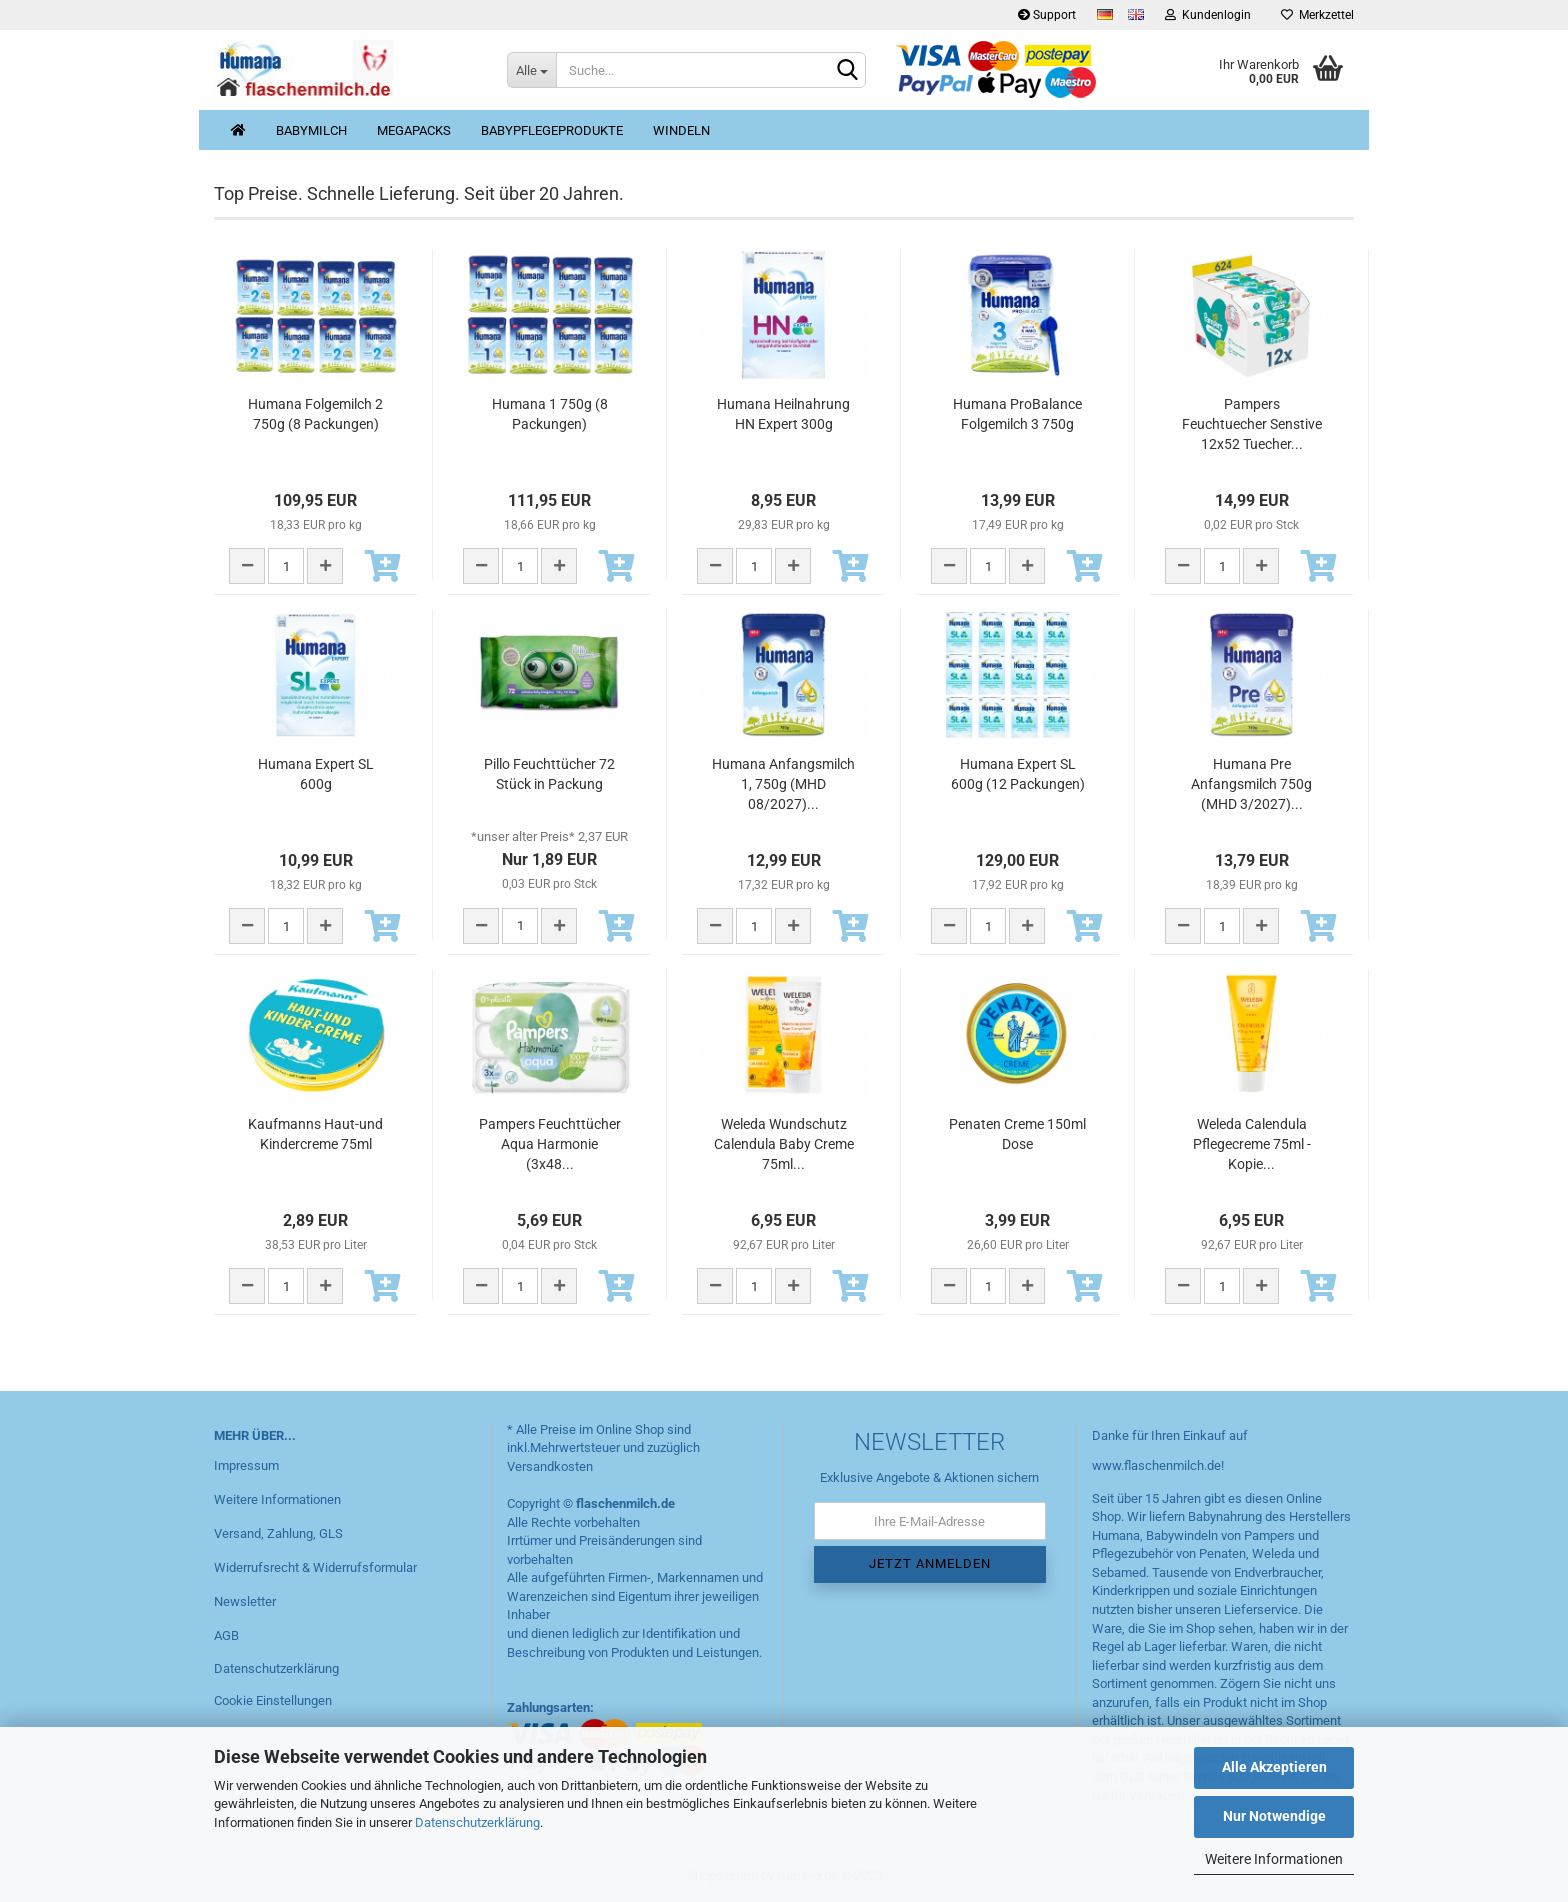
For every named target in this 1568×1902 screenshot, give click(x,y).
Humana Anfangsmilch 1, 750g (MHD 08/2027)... (783, 784)
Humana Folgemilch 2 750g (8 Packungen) (315, 414)
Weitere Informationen (1274, 1859)
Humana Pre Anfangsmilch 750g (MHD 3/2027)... (1251, 784)
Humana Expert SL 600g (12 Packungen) (1018, 774)
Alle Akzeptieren (1274, 1767)
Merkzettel (1317, 15)
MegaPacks (414, 130)
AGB (226, 1635)
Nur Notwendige (1274, 1816)
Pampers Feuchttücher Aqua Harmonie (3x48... (550, 1144)
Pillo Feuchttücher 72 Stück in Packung (549, 774)
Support (1047, 15)
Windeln (681, 130)
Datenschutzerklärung (477, 1822)
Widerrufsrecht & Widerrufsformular (315, 1567)
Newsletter (245, 1601)
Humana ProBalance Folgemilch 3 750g (1017, 414)
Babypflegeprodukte (552, 130)
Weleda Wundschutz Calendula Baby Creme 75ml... (784, 1144)
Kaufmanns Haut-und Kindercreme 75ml (315, 1134)
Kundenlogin (1208, 15)
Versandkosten (550, 1466)
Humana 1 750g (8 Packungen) (550, 414)
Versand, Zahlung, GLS (278, 1533)
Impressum (246, 1465)
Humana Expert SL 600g (316, 774)
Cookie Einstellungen (273, 1700)
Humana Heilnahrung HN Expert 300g (783, 414)
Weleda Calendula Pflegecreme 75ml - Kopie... (1252, 1144)
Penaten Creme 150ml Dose (1017, 1134)
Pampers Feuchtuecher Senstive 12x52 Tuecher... (1252, 424)
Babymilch (311, 130)
